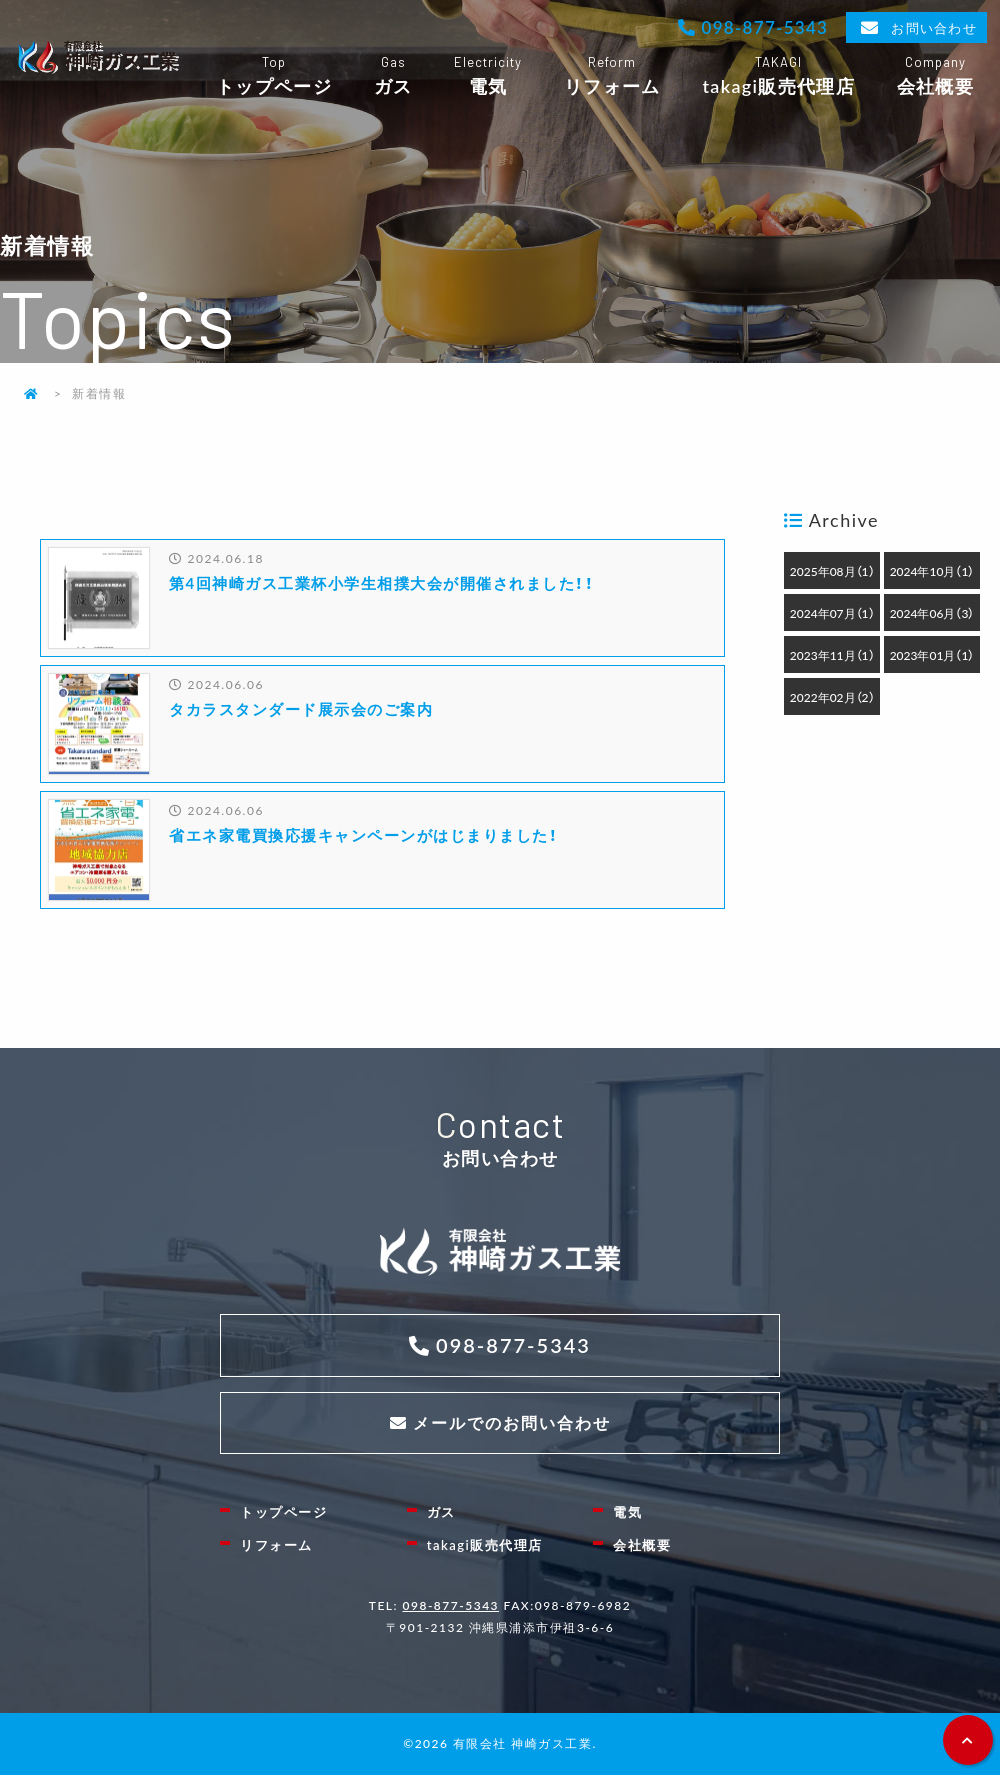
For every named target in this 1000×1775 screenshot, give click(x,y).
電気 (487, 76)
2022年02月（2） (832, 697)
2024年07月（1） (832, 613)
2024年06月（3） (932, 613)
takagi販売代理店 (778, 76)
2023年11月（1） (832, 655)
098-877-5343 (762, 26)
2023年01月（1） (932, 655)
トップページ (274, 76)
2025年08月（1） (832, 571)
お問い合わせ (933, 27)
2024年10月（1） (932, 571)
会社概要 (935, 76)
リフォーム (611, 76)
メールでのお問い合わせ (512, 1422)
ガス (393, 76)
